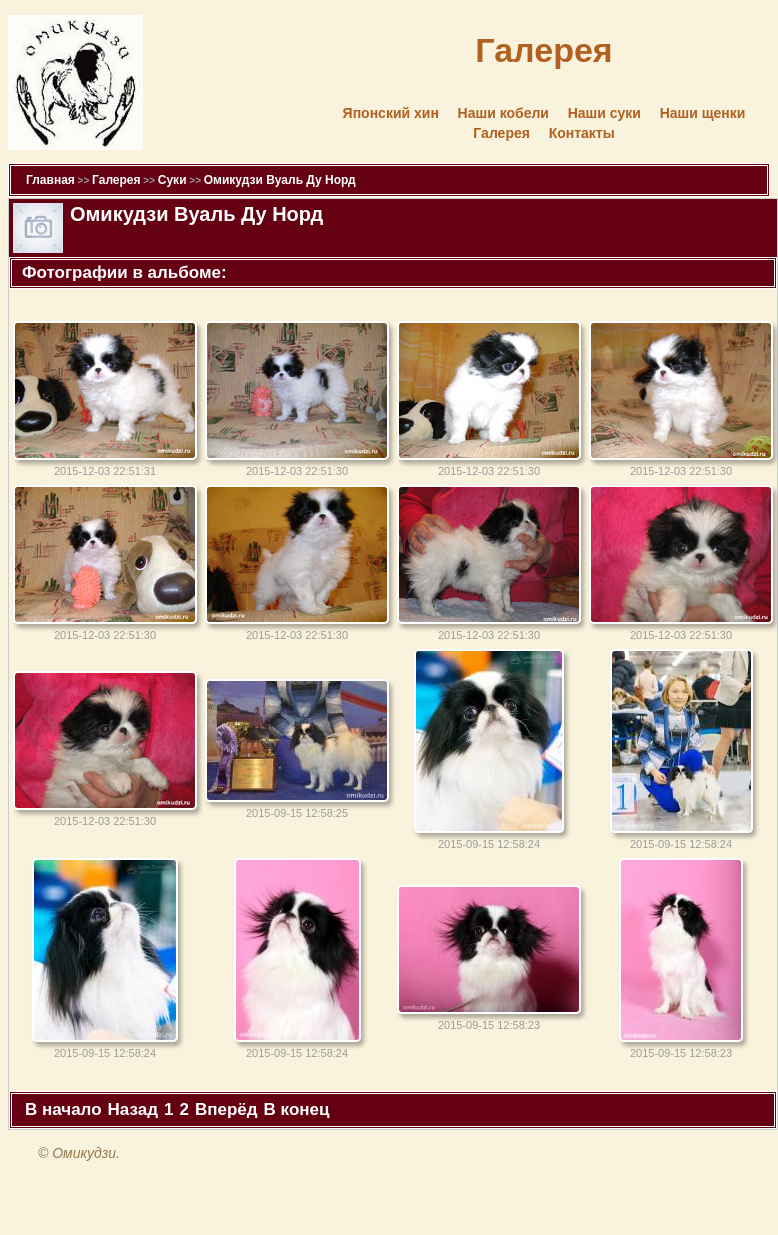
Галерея (501, 133)
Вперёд (226, 1109)
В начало (63, 1109)
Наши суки (604, 113)
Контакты (582, 133)
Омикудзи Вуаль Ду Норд (280, 180)
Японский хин (391, 113)
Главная (50, 180)
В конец (297, 1109)
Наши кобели (503, 113)
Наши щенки (703, 113)
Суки (172, 180)
